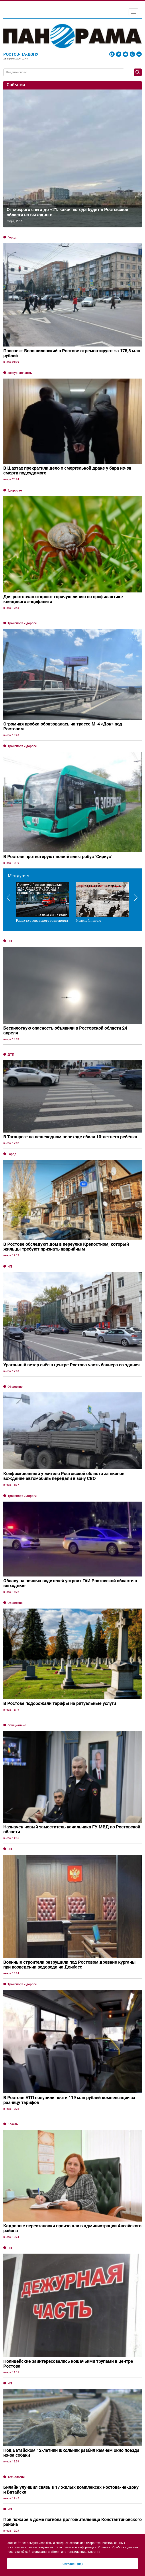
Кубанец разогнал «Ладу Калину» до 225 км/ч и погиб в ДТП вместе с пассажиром (68, 2507)
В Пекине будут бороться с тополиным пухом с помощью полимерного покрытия (69, 2260)
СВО (11, 1571)
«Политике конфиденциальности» (75, 2551)
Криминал (15, 1469)
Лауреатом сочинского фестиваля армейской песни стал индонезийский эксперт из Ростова (71, 2524)
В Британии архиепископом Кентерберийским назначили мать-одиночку (70, 2326)
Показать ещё (14, 2344)
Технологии (16, 1368)
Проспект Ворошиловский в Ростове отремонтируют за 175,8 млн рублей (68, 2156)
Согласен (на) (73, 2564)
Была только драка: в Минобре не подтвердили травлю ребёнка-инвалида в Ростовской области (67, 2111)
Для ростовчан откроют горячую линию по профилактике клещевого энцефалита (71, 2070)
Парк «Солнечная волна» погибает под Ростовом (52, 1728)
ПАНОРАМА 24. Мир (22, 2235)
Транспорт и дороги (22, 623)
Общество (15, 1069)
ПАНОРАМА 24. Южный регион (30, 2482)
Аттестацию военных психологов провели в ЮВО (52, 1687)
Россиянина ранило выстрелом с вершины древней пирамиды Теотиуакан (61, 2243)
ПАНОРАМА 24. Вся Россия (27, 2356)
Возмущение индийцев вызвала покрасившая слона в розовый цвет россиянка (67, 2294)
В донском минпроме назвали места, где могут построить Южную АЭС (68, 1812)
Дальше (103, 1667)
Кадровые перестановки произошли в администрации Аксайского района (69, 1853)
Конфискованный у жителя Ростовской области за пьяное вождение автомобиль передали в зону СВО (71, 1984)
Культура (14, 1534)
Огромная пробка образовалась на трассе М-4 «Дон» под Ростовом (69, 2199)
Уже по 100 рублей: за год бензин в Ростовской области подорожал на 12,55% (72, 1939)
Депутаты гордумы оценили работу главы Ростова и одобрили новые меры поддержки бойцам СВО (72, 1898)
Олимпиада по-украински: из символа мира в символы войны (60, 2339)
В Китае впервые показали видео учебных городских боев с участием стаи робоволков (68, 2311)
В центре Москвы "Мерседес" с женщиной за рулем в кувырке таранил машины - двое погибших (69, 2364)
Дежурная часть (20, 373)
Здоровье (15, 490)
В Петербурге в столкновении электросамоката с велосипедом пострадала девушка (62, 2382)
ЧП (10, 941)
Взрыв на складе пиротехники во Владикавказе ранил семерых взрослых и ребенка (72, 2399)
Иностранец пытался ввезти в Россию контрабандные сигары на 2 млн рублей (69, 2433)
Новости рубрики (21, 1699)
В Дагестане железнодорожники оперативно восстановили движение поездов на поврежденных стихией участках (68, 2450)
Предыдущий (41, 1667)
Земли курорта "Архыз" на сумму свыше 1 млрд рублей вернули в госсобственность (64, 2490)
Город (12, 237)
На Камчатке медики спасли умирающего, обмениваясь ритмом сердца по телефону (70, 2416)
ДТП (11, 977)
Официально (17, 1165)
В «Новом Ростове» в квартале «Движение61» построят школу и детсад (66, 1767)
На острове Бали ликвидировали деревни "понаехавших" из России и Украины (67, 2277)
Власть (13, 1267)
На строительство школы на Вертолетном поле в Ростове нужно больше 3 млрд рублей (67, 2025)
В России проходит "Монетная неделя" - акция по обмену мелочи (63, 2465)
